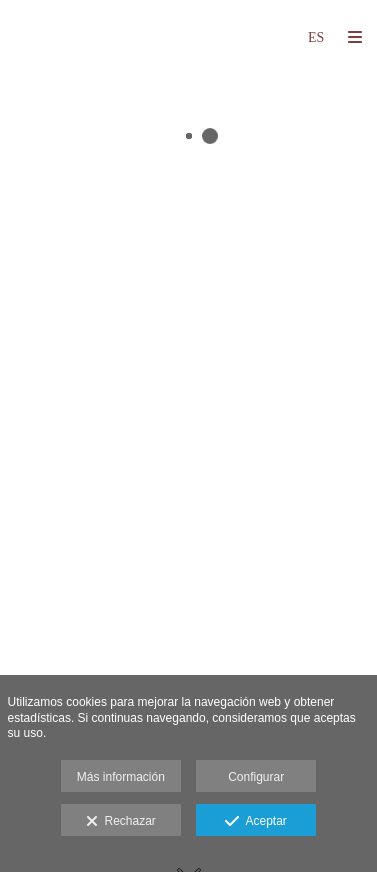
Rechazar (121, 822)
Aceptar (255, 822)
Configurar (256, 777)
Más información (121, 777)
